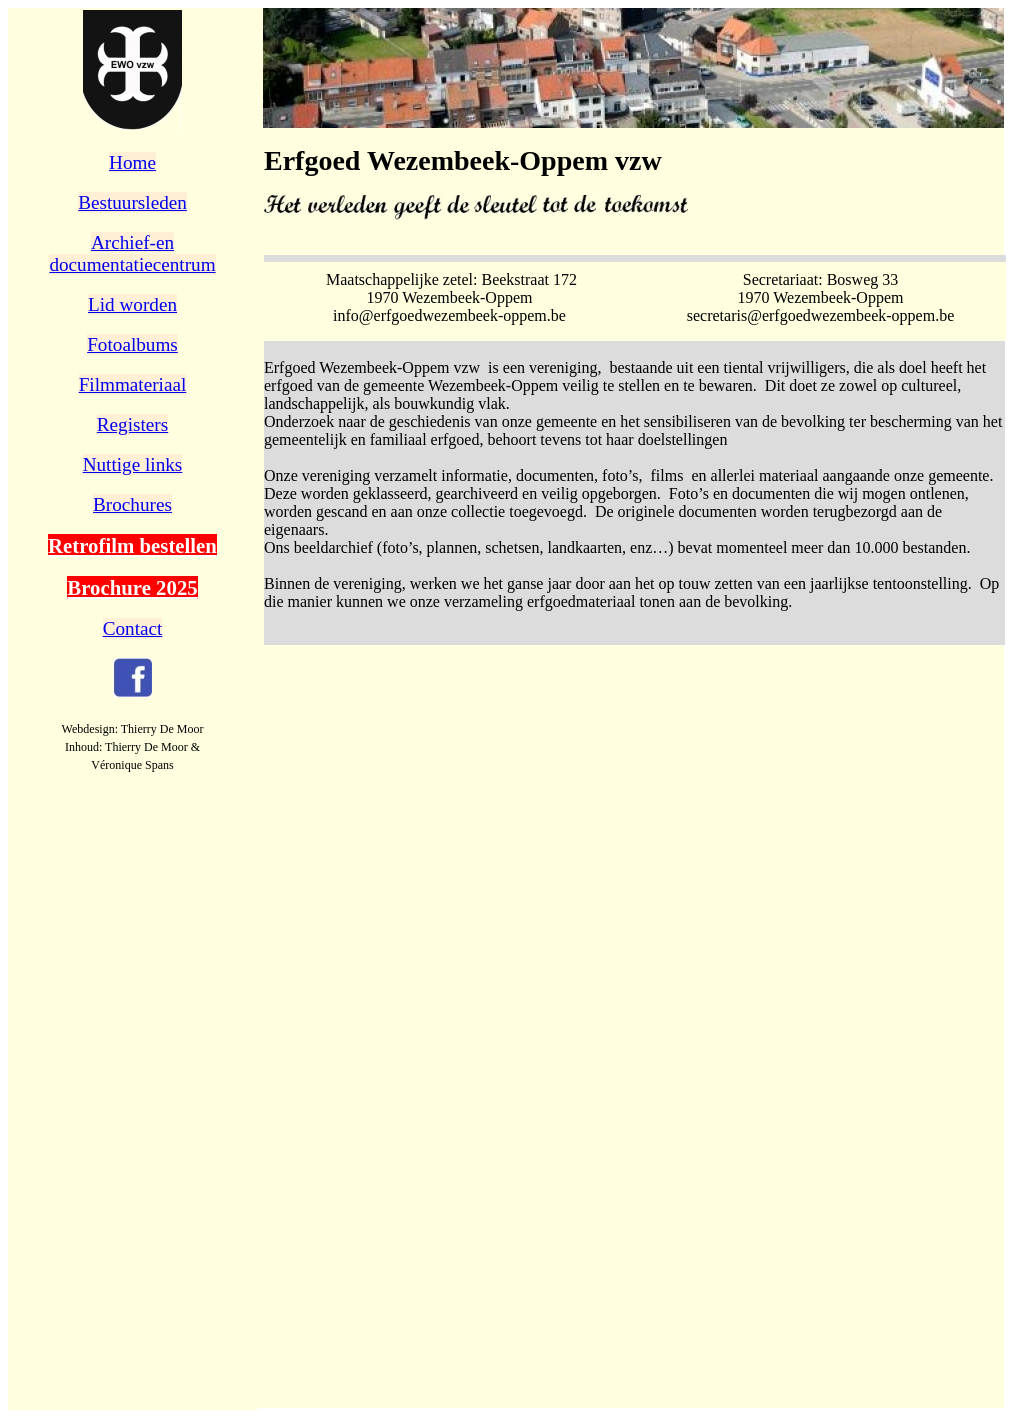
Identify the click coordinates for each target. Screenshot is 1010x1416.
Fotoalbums (132, 344)
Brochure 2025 (132, 587)
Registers (132, 424)
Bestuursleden (132, 202)
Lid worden (132, 304)
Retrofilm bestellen (132, 545)
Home (132, 162)
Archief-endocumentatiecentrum (132, 253)
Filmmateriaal (133, 384)
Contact (133, 628)
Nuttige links (133, 464)
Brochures (132, 504)
